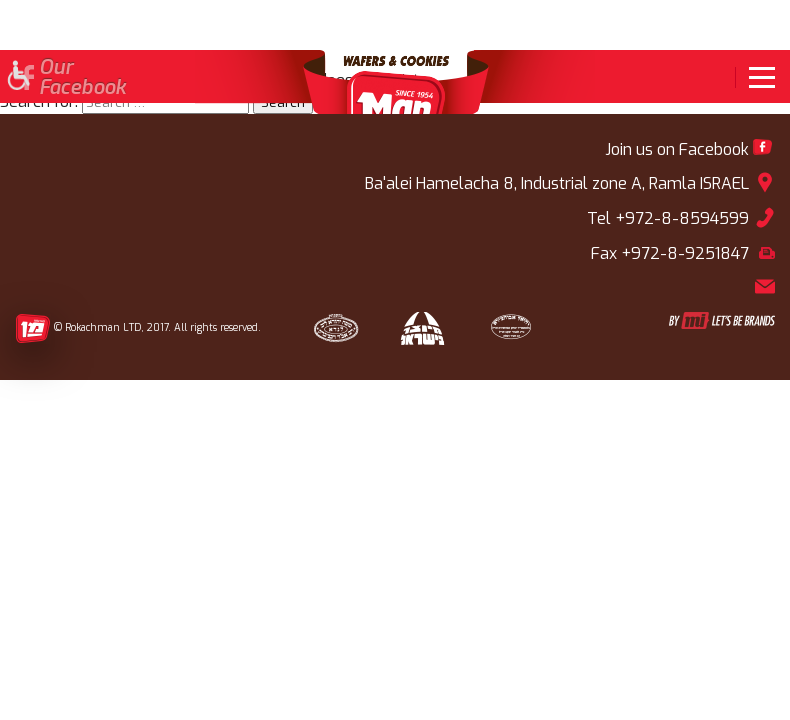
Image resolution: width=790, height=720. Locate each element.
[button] (17, 77)
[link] (755, 77)
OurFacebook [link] (82, 78)
